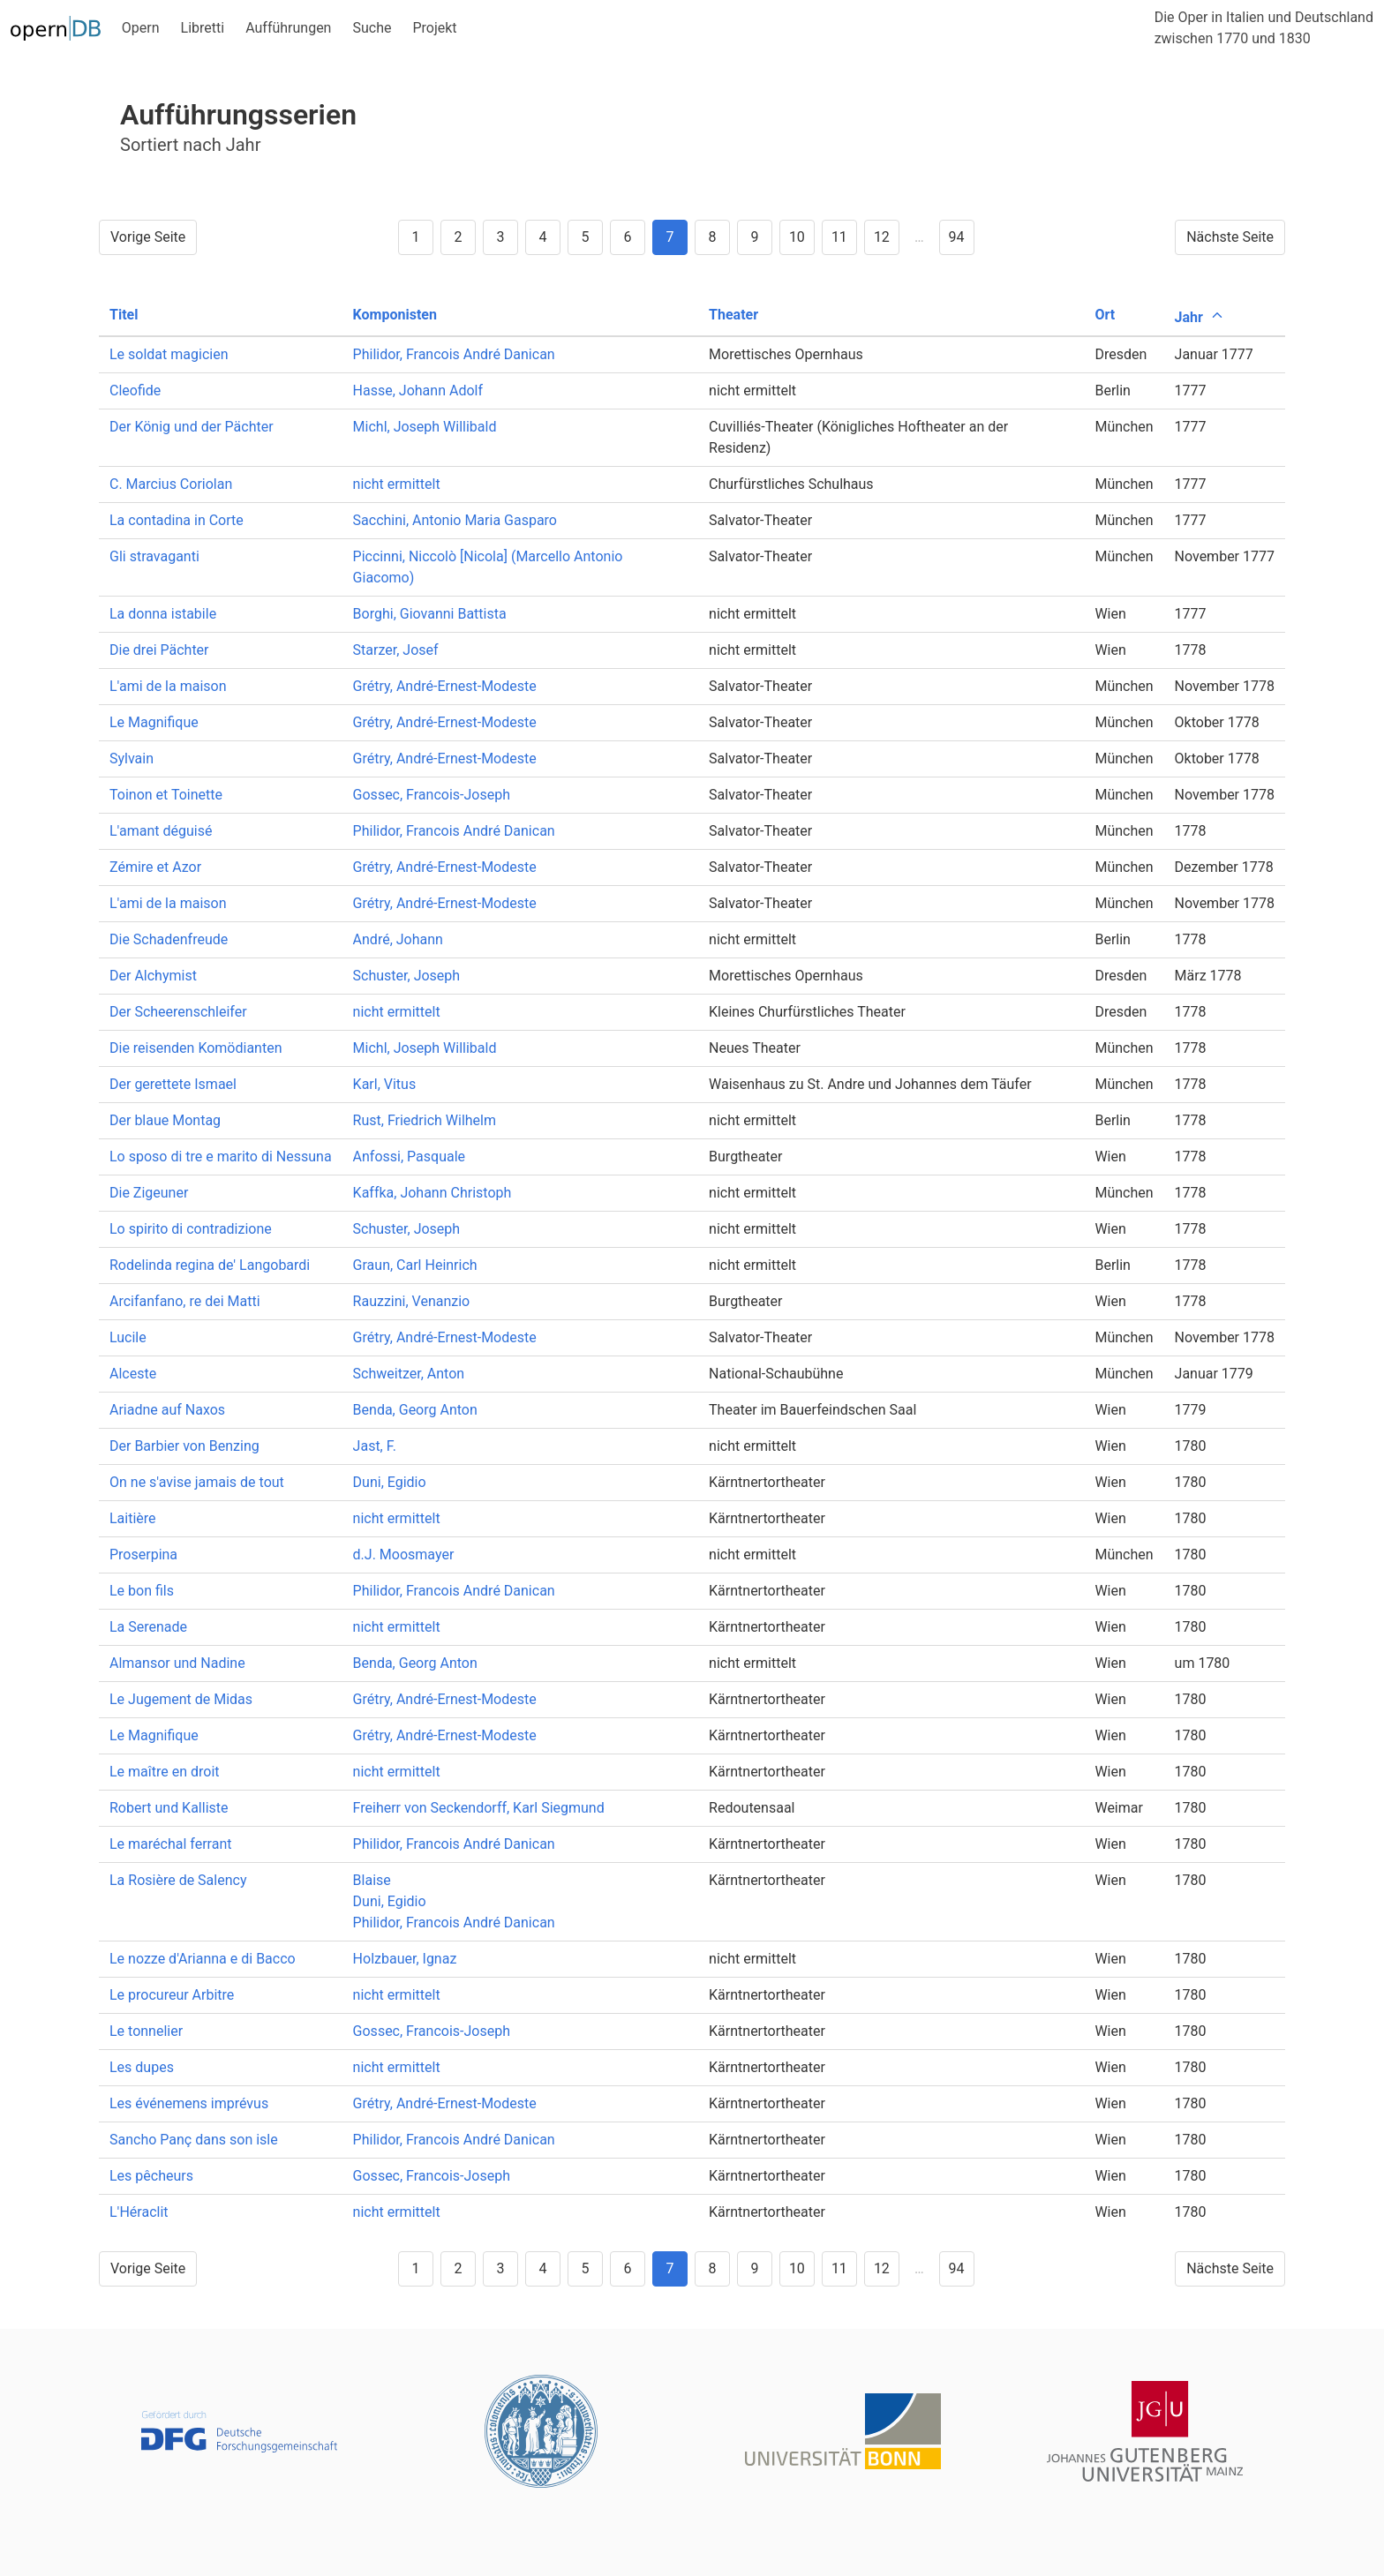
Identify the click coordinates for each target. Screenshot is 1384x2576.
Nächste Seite (1230, 237)
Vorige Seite (147, 237)
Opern (141, 27)
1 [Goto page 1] (415, 237)
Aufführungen (288, 27)
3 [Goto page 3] (500, 237)
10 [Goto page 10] (797, 237)
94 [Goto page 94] (957, 237)
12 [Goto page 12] (882, 237)
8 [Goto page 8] (712, 237)
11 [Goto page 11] (839, 237)
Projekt (434, 27)
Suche (371, 27)
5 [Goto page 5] (585, 237)
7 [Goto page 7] (669, 237)
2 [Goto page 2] (458, 237)
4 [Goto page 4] (542, 237)
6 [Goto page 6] (627, 237)
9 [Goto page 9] (754, 237)
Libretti (203, 27)
